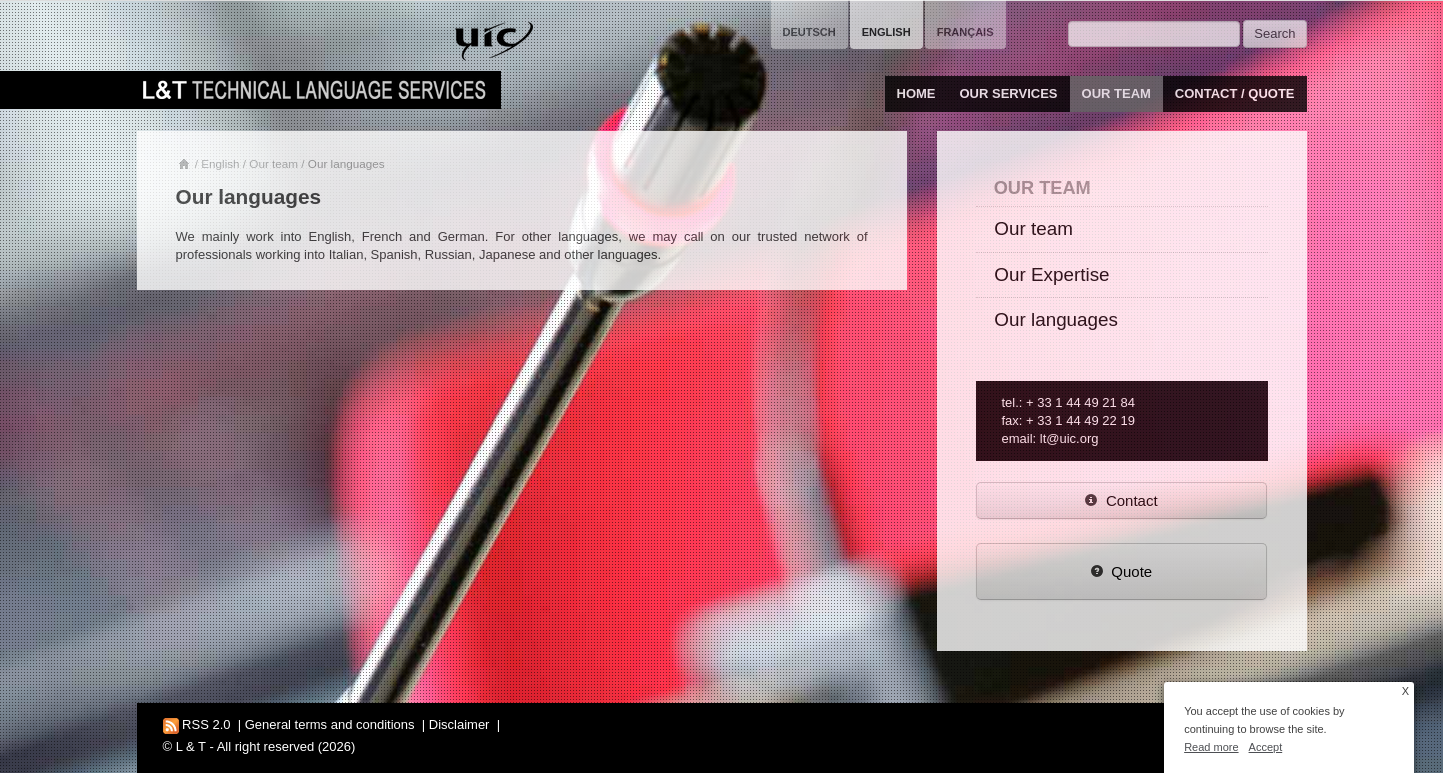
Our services (1009, 93)
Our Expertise (1051, 274)
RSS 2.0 (197, 724)
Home (916, 93)
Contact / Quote (1235, 93)
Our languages (1056, 319)
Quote (1121, 571)
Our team (1116, 93)
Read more (1211, 747)
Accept (1266, 747)
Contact (1120, 500)
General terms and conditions (330, 724)
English (220, 163)
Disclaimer (459, 724)
